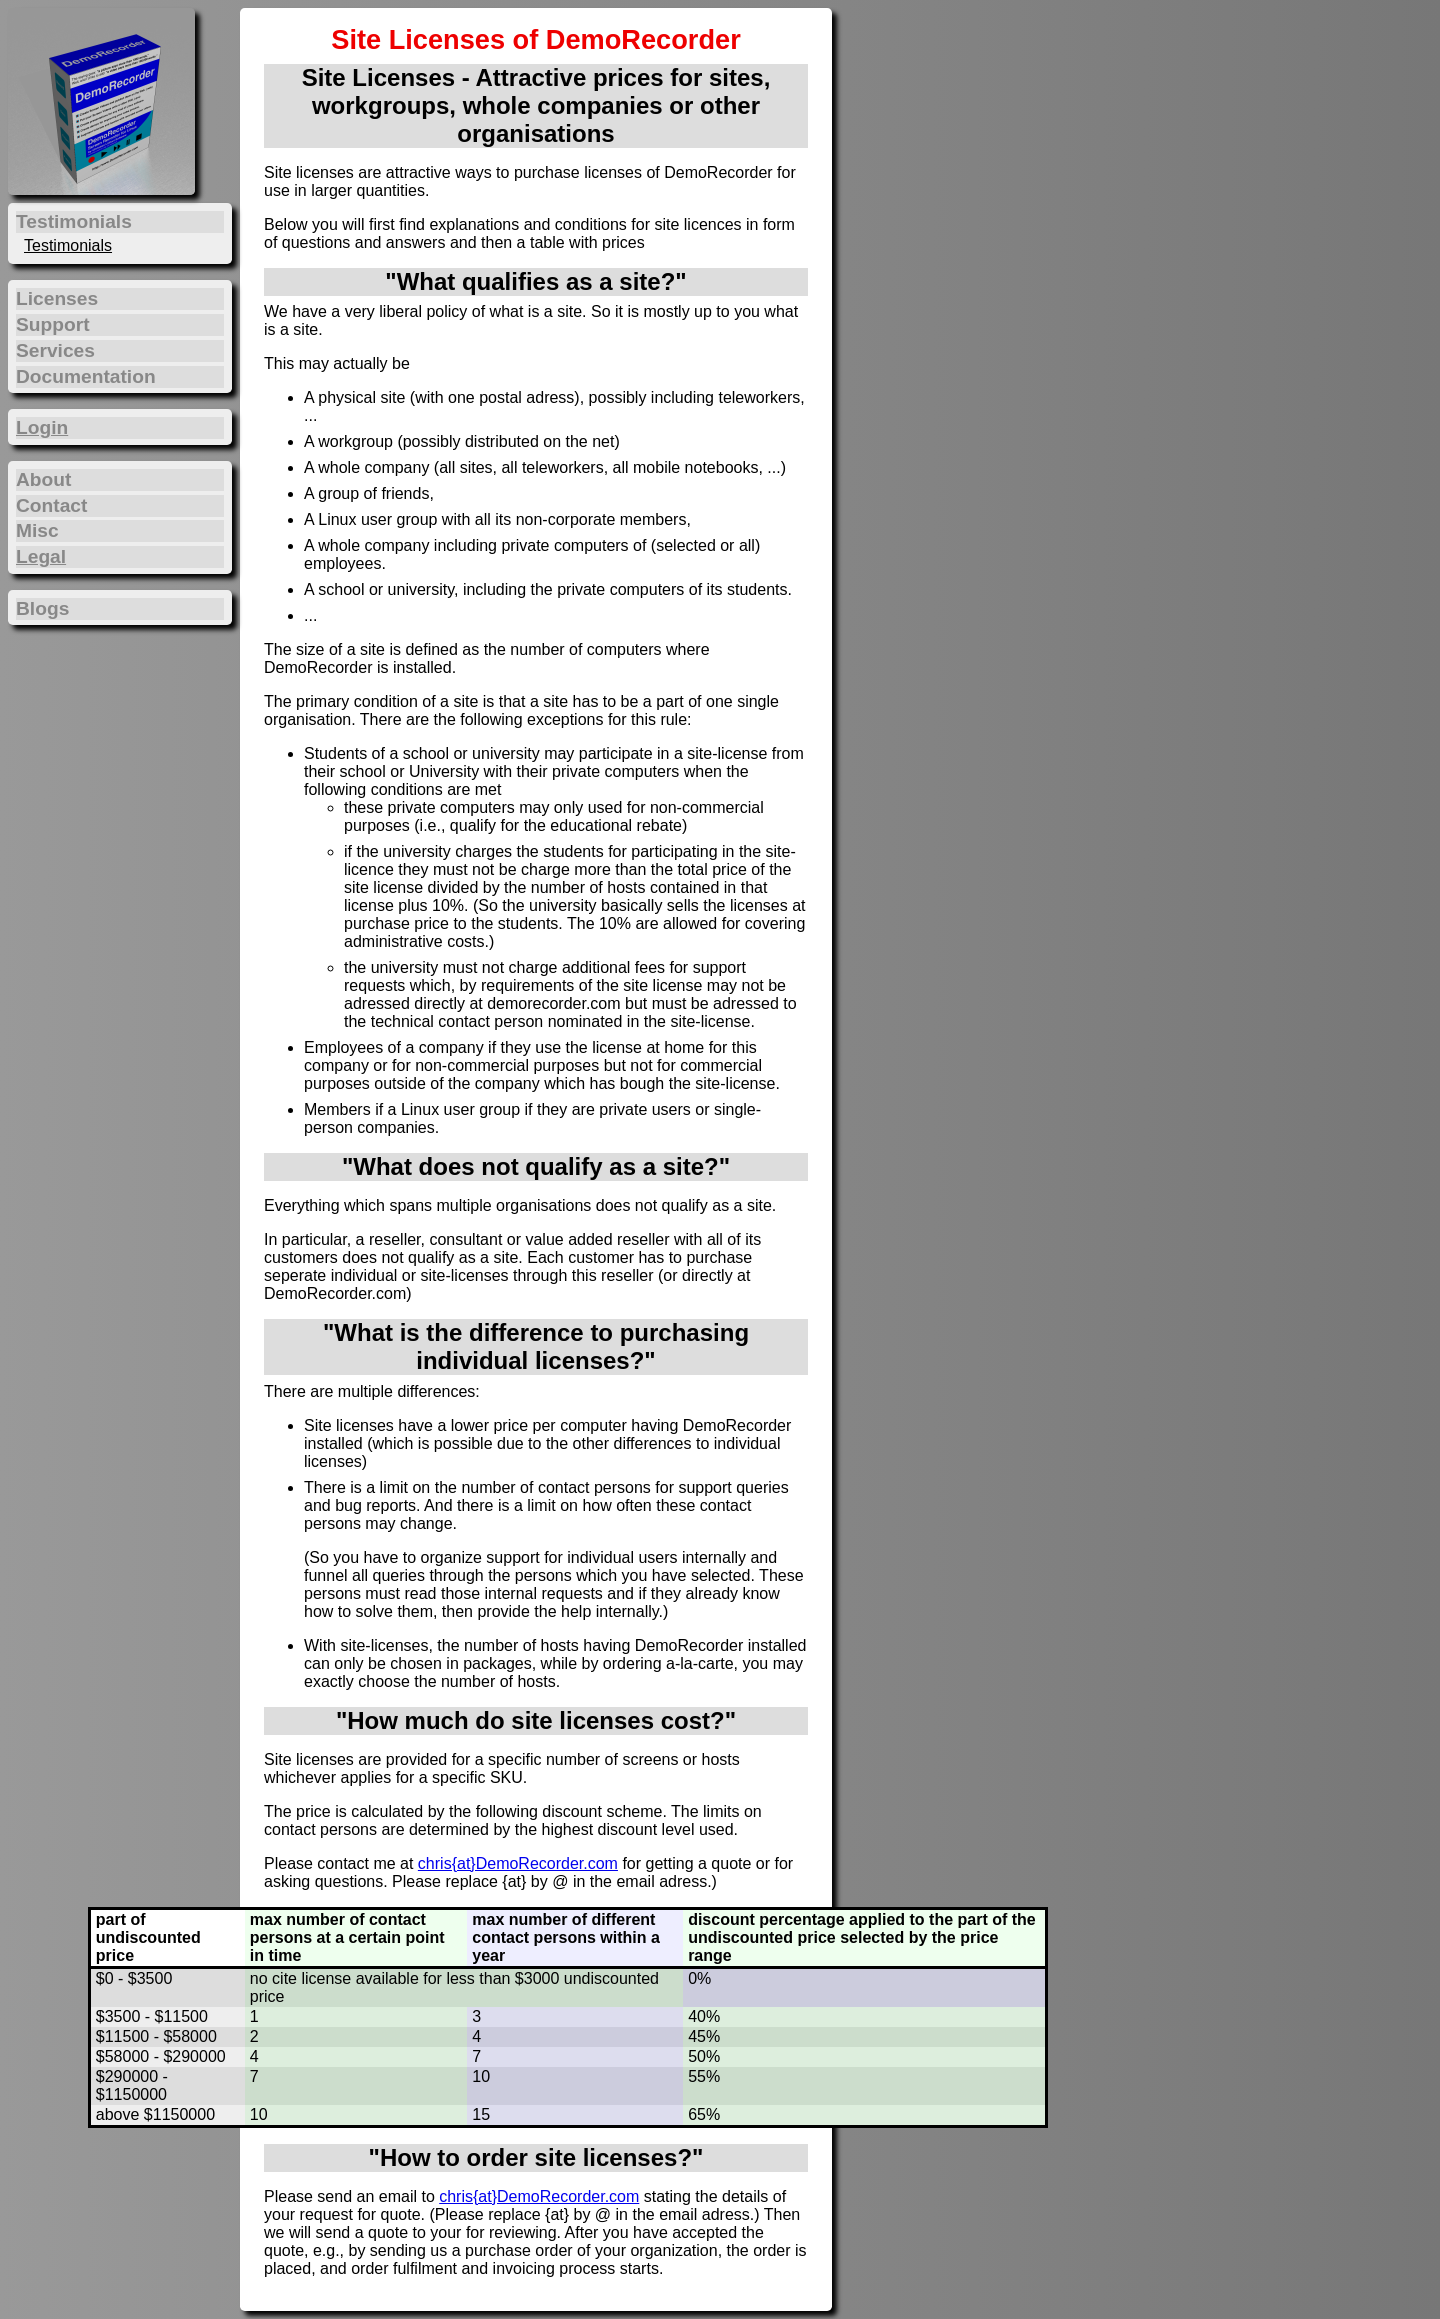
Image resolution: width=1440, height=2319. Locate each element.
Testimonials (68, 245)
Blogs (42, 608)
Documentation (86, 376)
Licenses (57, 298)
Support (53, 324)
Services (55, 350)
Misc (37, 530)
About (43, 479)
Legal (41, 556)
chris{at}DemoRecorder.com (518, 1863)
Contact (51, 505)
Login (42, 427)
